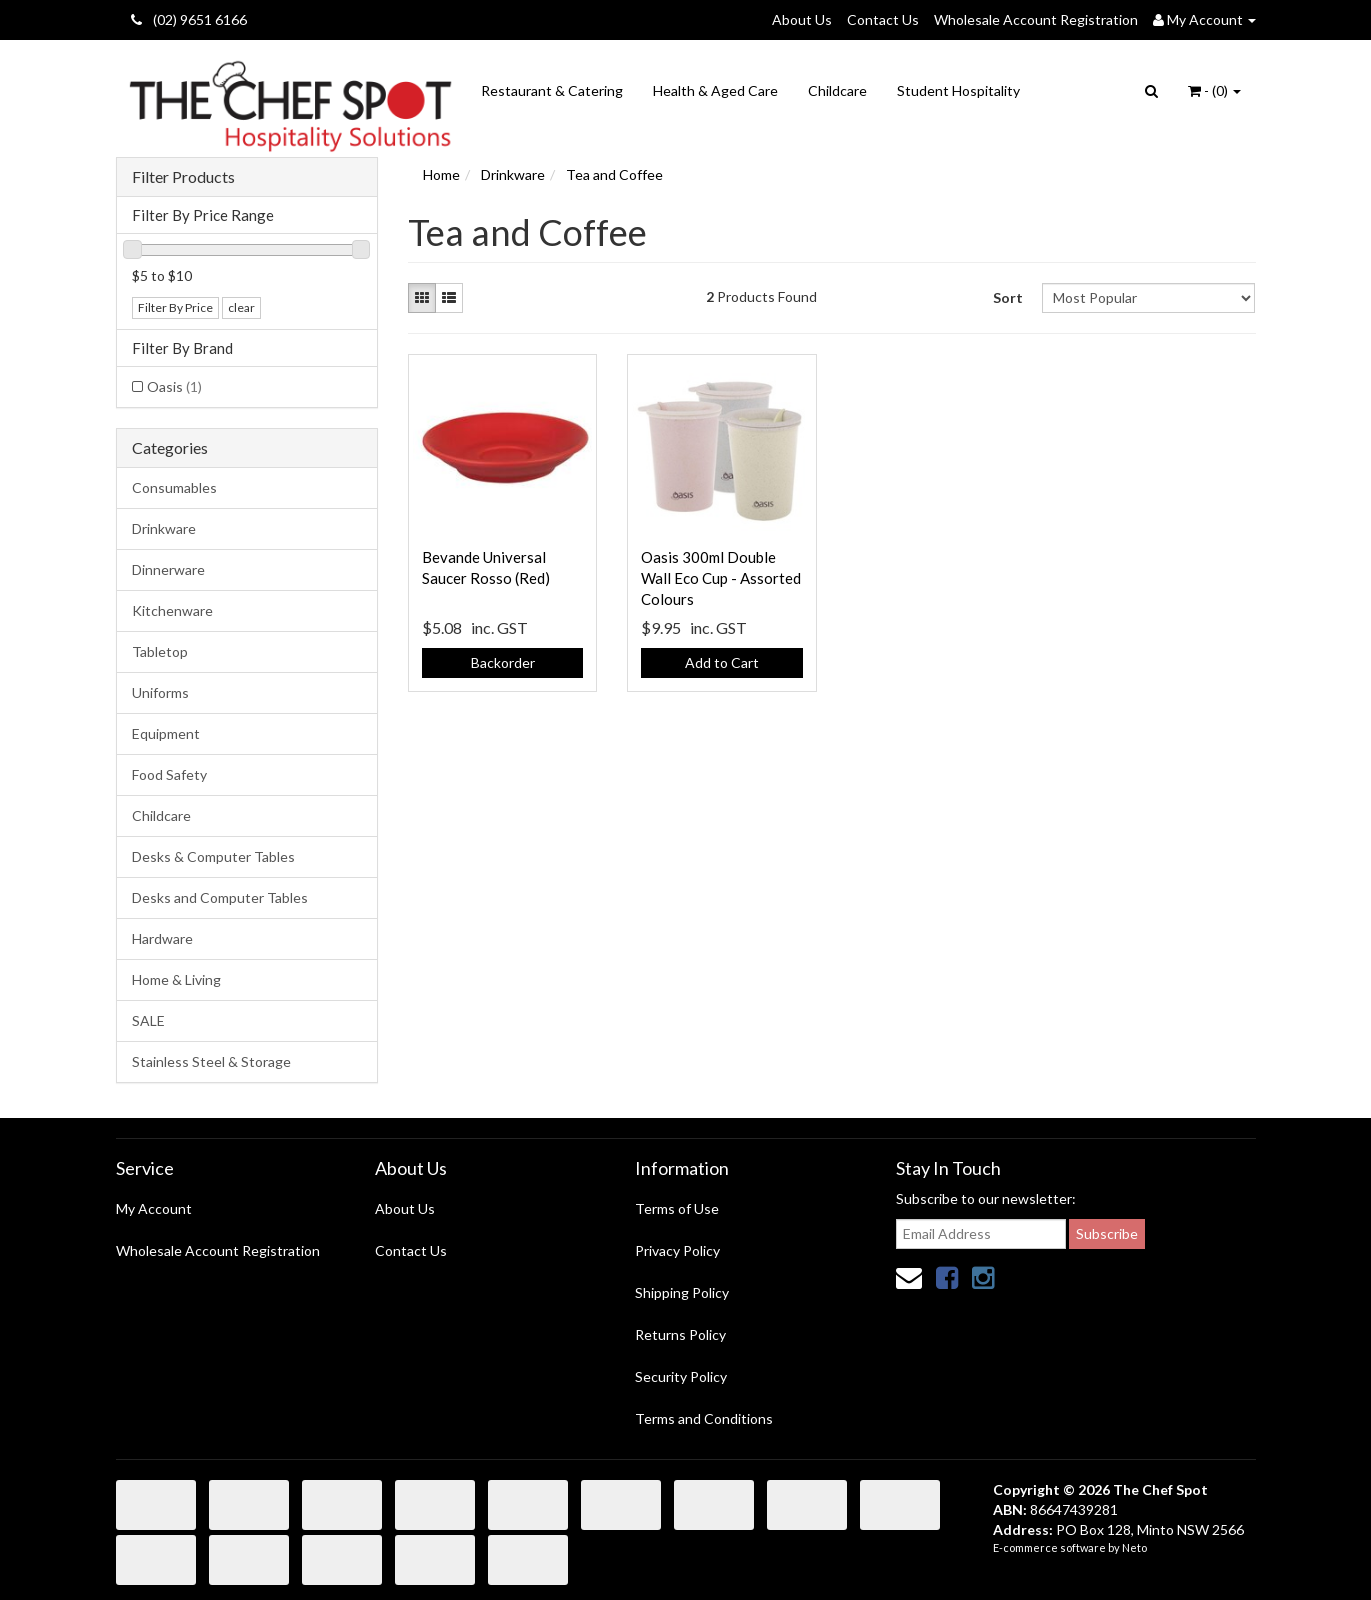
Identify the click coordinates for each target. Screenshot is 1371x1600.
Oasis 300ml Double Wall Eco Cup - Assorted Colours (721, 578)
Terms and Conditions (704, 1418)
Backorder (503, 662)
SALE (148, 1020)
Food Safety (169, 774)
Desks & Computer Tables (213, 856)
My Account (154, 1208)
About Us (802, 19)
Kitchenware (172, 610)
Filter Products (183, 177)
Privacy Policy (677, 1250)
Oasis (174, 386)
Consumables (174, 487)
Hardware (162, 938)
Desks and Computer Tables (220, 897)
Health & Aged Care (715, 90)
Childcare (837, 90)
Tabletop (160, 651)
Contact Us (883, 19)
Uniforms (160, 692)
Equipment (166, 733)
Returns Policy (680, 1334)
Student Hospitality (958, 90)
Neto (1134, 1547)
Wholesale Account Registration (1036, 19)
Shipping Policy (682, 1292)
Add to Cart (722, 662)
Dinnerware (168, 569)
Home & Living (176, 979)
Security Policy (681, 1376)
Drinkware (164, 528)
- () (1214, 90)
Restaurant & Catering (552, 90)
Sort (1008, 297)
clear (241, 307)
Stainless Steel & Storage (211, 1061)
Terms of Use (677, 1208)
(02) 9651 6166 (189, 19)
